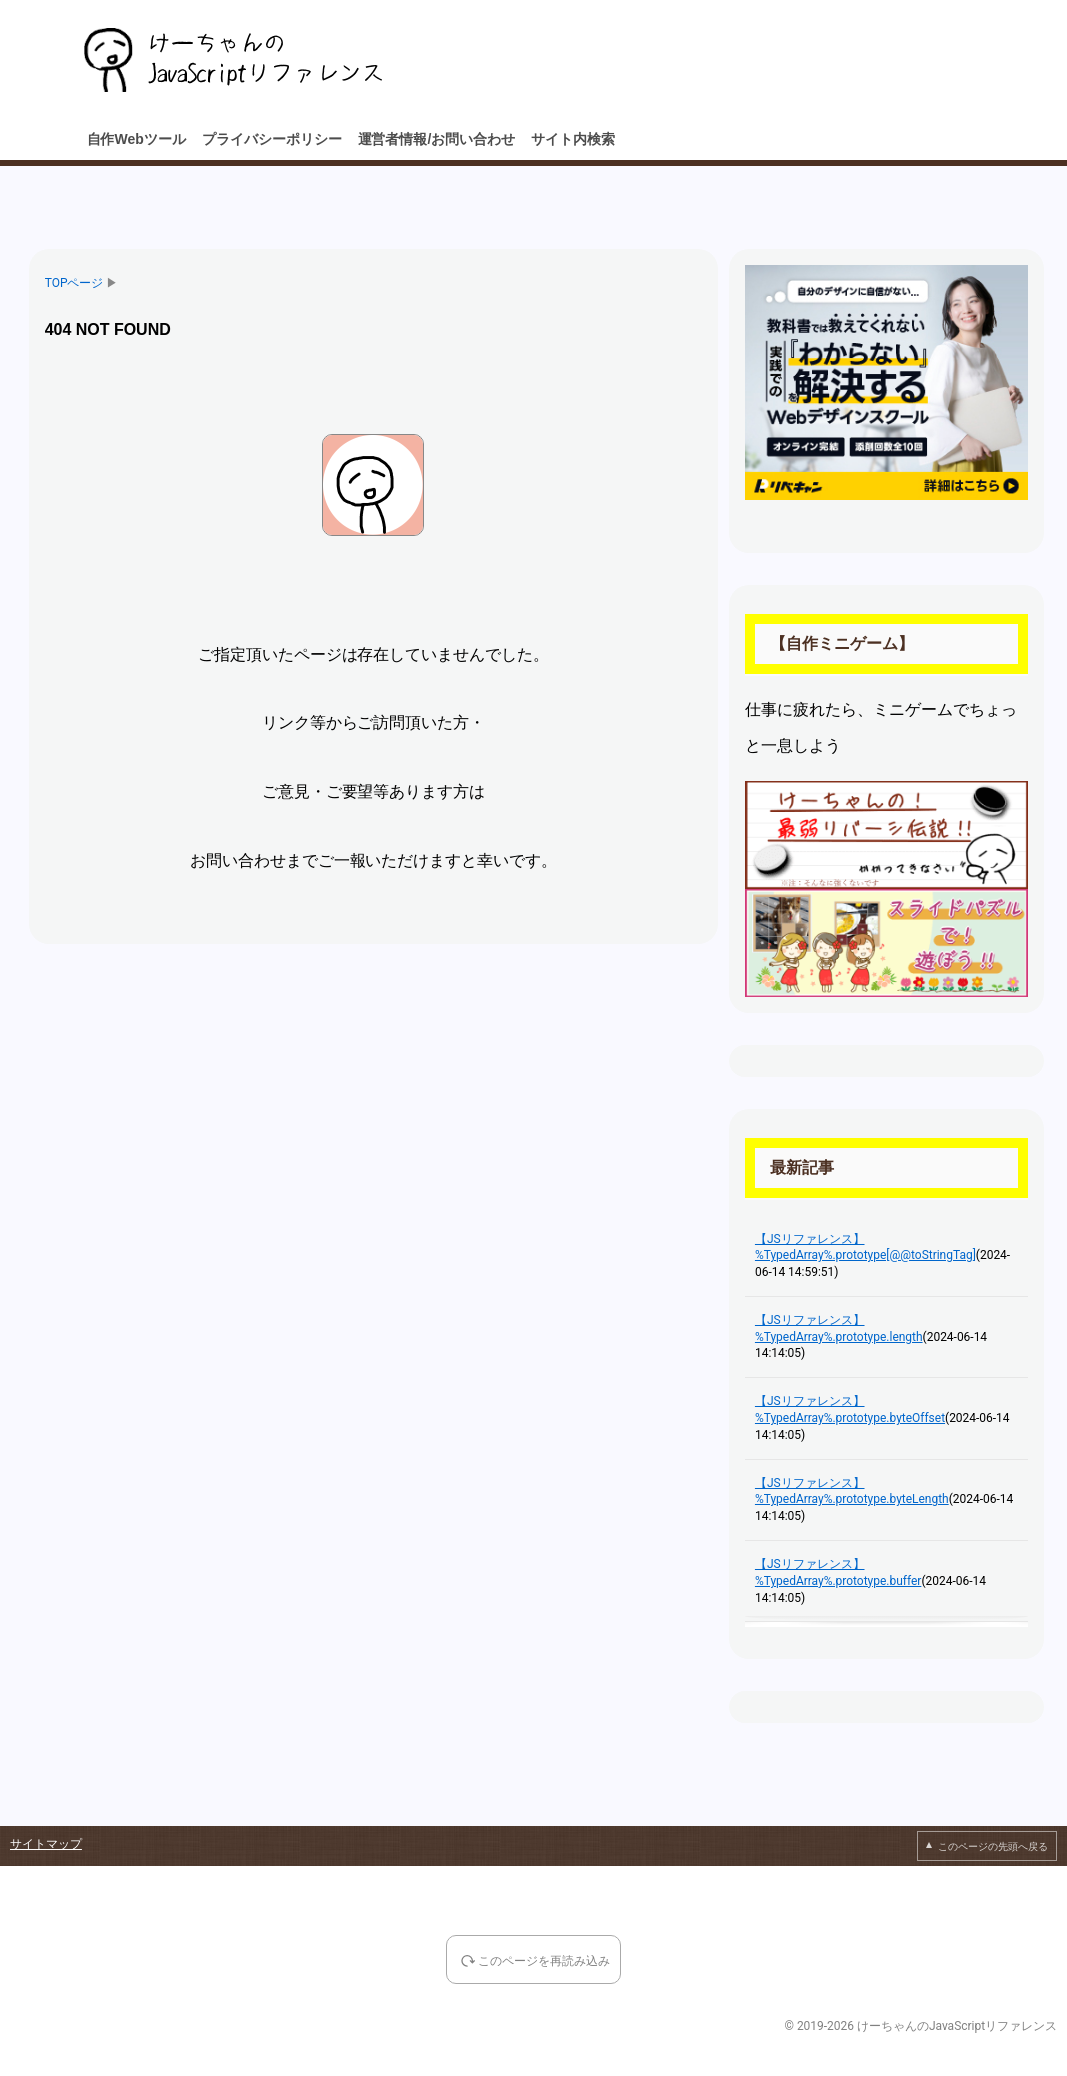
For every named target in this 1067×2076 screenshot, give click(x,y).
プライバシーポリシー (272, 139)
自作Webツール (136, 139)
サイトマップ (46, 1844)
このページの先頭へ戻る (993, 1846)
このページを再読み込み (544, 1962)
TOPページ (74, 283)
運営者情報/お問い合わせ (437, 139)
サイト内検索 (573, 139)
